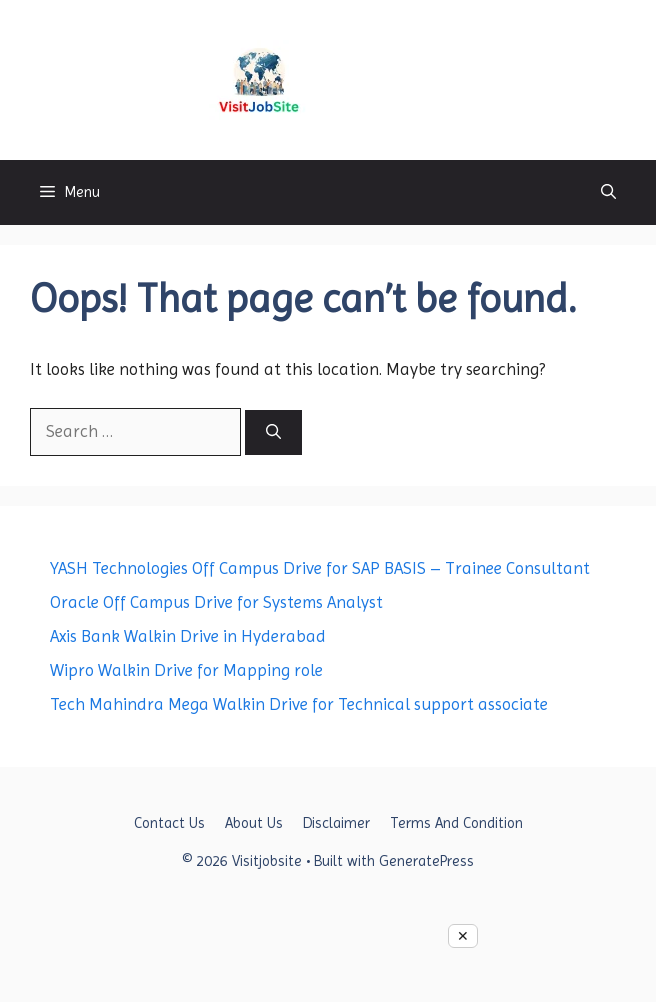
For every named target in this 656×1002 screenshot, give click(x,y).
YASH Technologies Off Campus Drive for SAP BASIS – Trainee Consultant (320, 568)
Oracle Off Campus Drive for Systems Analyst (216, 602)
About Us (254, 823)
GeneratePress (426, 861)
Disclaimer (336, 823)
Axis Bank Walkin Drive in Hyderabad (188, 636)
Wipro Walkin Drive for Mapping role (186, 670)
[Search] (273, 432)
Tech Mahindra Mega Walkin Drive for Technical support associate (299, 704)
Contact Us (169, 823)
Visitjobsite (386, 79)
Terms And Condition (456, 823)
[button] (608, 192)
